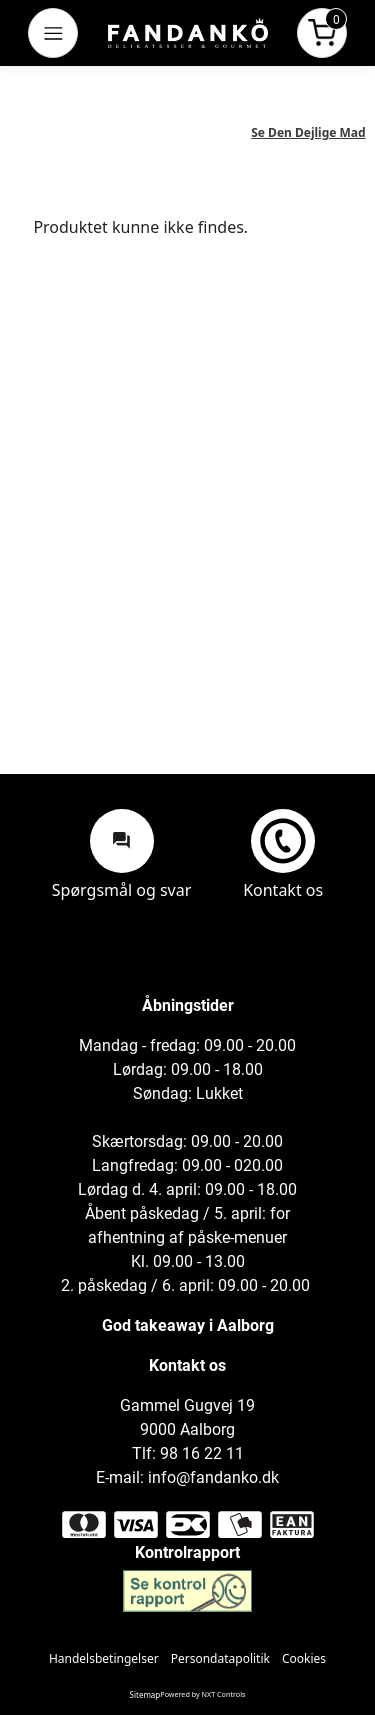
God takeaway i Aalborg (188, 1325)
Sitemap (145, 1694)
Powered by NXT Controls (202, 1694)
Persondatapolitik (220, 1658)
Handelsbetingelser (104, 1658)
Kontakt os (283, 854)
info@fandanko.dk (213, 1477)
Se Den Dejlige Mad (308, 132)
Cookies (304, 1658)
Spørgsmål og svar (122, 854)
